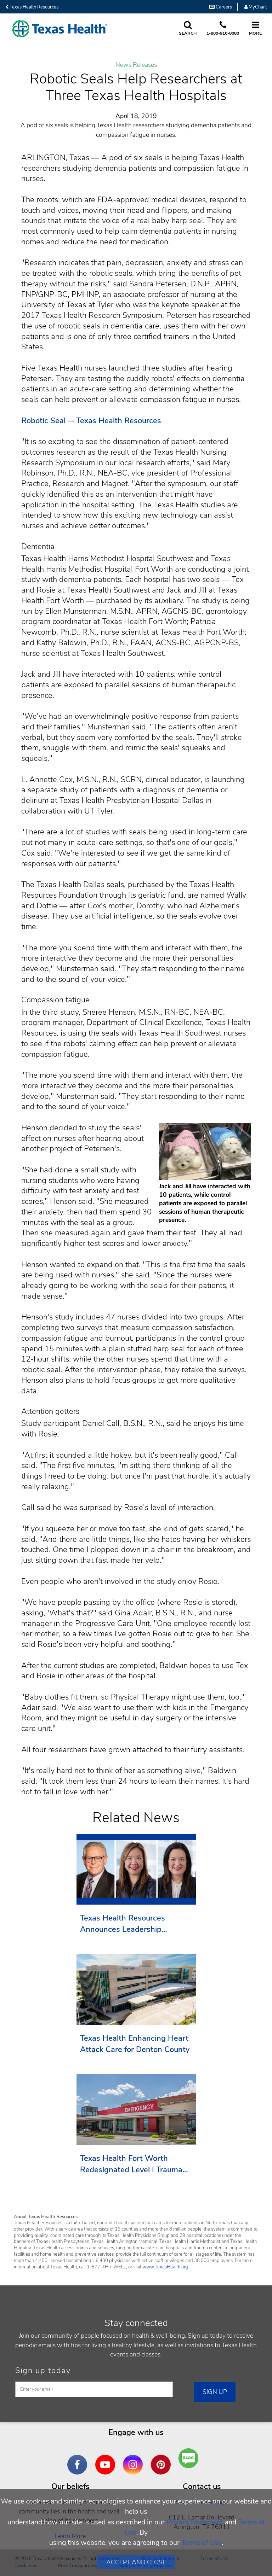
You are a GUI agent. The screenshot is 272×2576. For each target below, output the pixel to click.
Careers (220, 7)
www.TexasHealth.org (165, 2267)
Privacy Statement (194, 2522)
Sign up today (43, 2370)
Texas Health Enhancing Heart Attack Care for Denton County (134, 2044)
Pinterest (162, 2459)
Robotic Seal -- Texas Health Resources (91, 420)
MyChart (255, 7)
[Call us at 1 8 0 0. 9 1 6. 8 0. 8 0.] (223, 28)
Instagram (134, 2459)
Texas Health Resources (31, 7)
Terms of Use (201, 2542)
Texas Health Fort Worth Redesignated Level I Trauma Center (131, 2164)
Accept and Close (136, 2562)
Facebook (79, 2459)
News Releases (136, 65)
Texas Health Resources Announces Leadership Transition (122, 1924)
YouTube (107, 2459)
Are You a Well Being (190, 2458)
